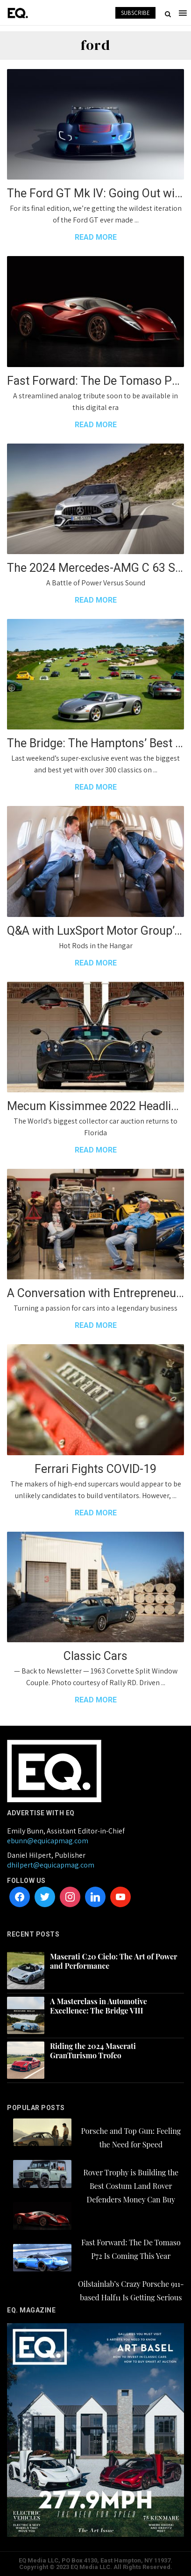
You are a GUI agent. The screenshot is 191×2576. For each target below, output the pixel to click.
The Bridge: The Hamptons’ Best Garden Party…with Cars (95, 743)
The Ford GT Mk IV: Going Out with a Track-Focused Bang (95, 193)
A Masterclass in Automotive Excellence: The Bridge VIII (98, 2006)
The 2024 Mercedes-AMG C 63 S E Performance (95, 568)
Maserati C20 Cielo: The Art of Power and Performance (113, 1961)
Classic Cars (95, 1656)
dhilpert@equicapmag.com (50, 1865)
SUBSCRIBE (135, 13)
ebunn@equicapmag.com (47, 1841)
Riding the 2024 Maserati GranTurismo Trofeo (93, 2050)
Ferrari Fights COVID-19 (95, 1469)
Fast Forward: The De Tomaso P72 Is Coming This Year (95, 381)
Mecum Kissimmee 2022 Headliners (95, 1106)
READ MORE (96, 237)
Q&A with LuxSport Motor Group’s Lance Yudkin (95, 930)
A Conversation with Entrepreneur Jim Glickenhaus (95, 1293)
